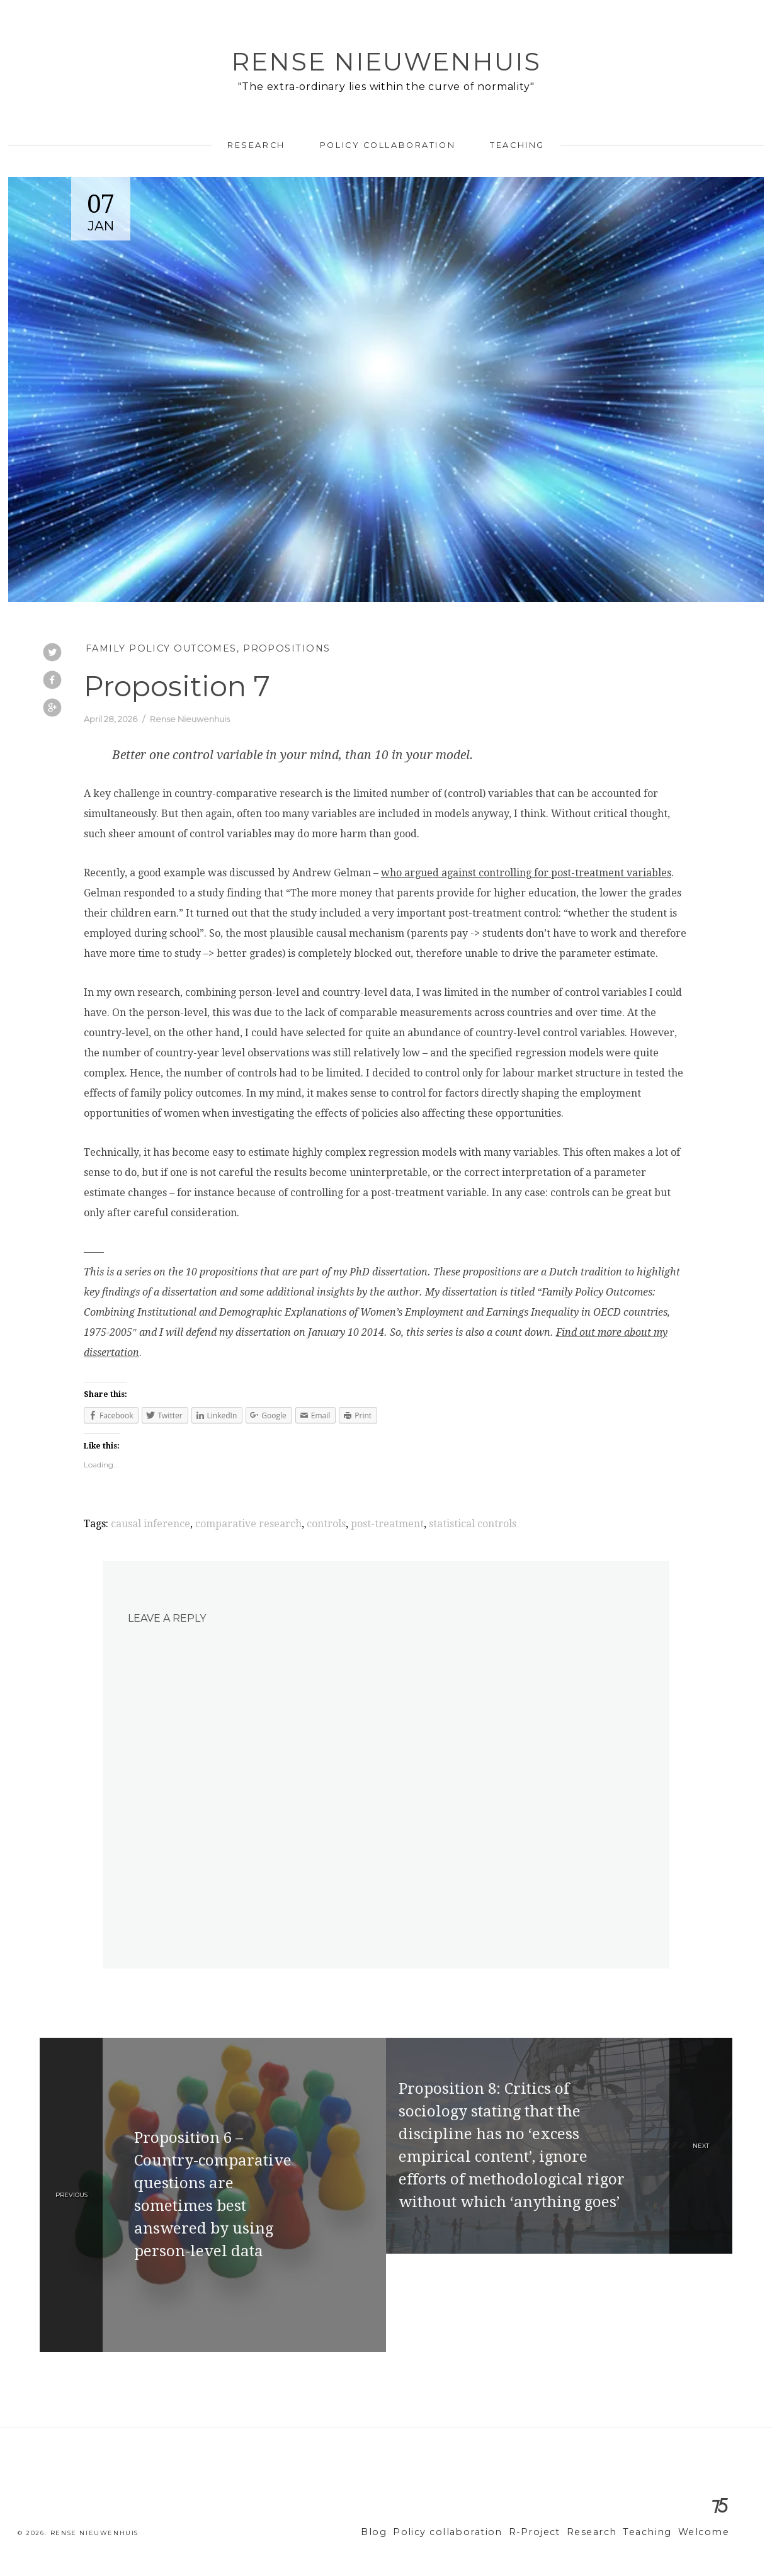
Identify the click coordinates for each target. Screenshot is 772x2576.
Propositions (286, 648)
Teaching (517, 145)
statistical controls (472, 1524)
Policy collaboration (387, 145)
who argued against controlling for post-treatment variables (526, 873)
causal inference (150, 1524)
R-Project (552, 2532)
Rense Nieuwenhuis (386, 61)
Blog (408, 2532)
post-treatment (387, 1524)
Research (256, 145)
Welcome (706, 2532)
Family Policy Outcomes (161, 648)
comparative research (248, 1524)
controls (326, 1524)
